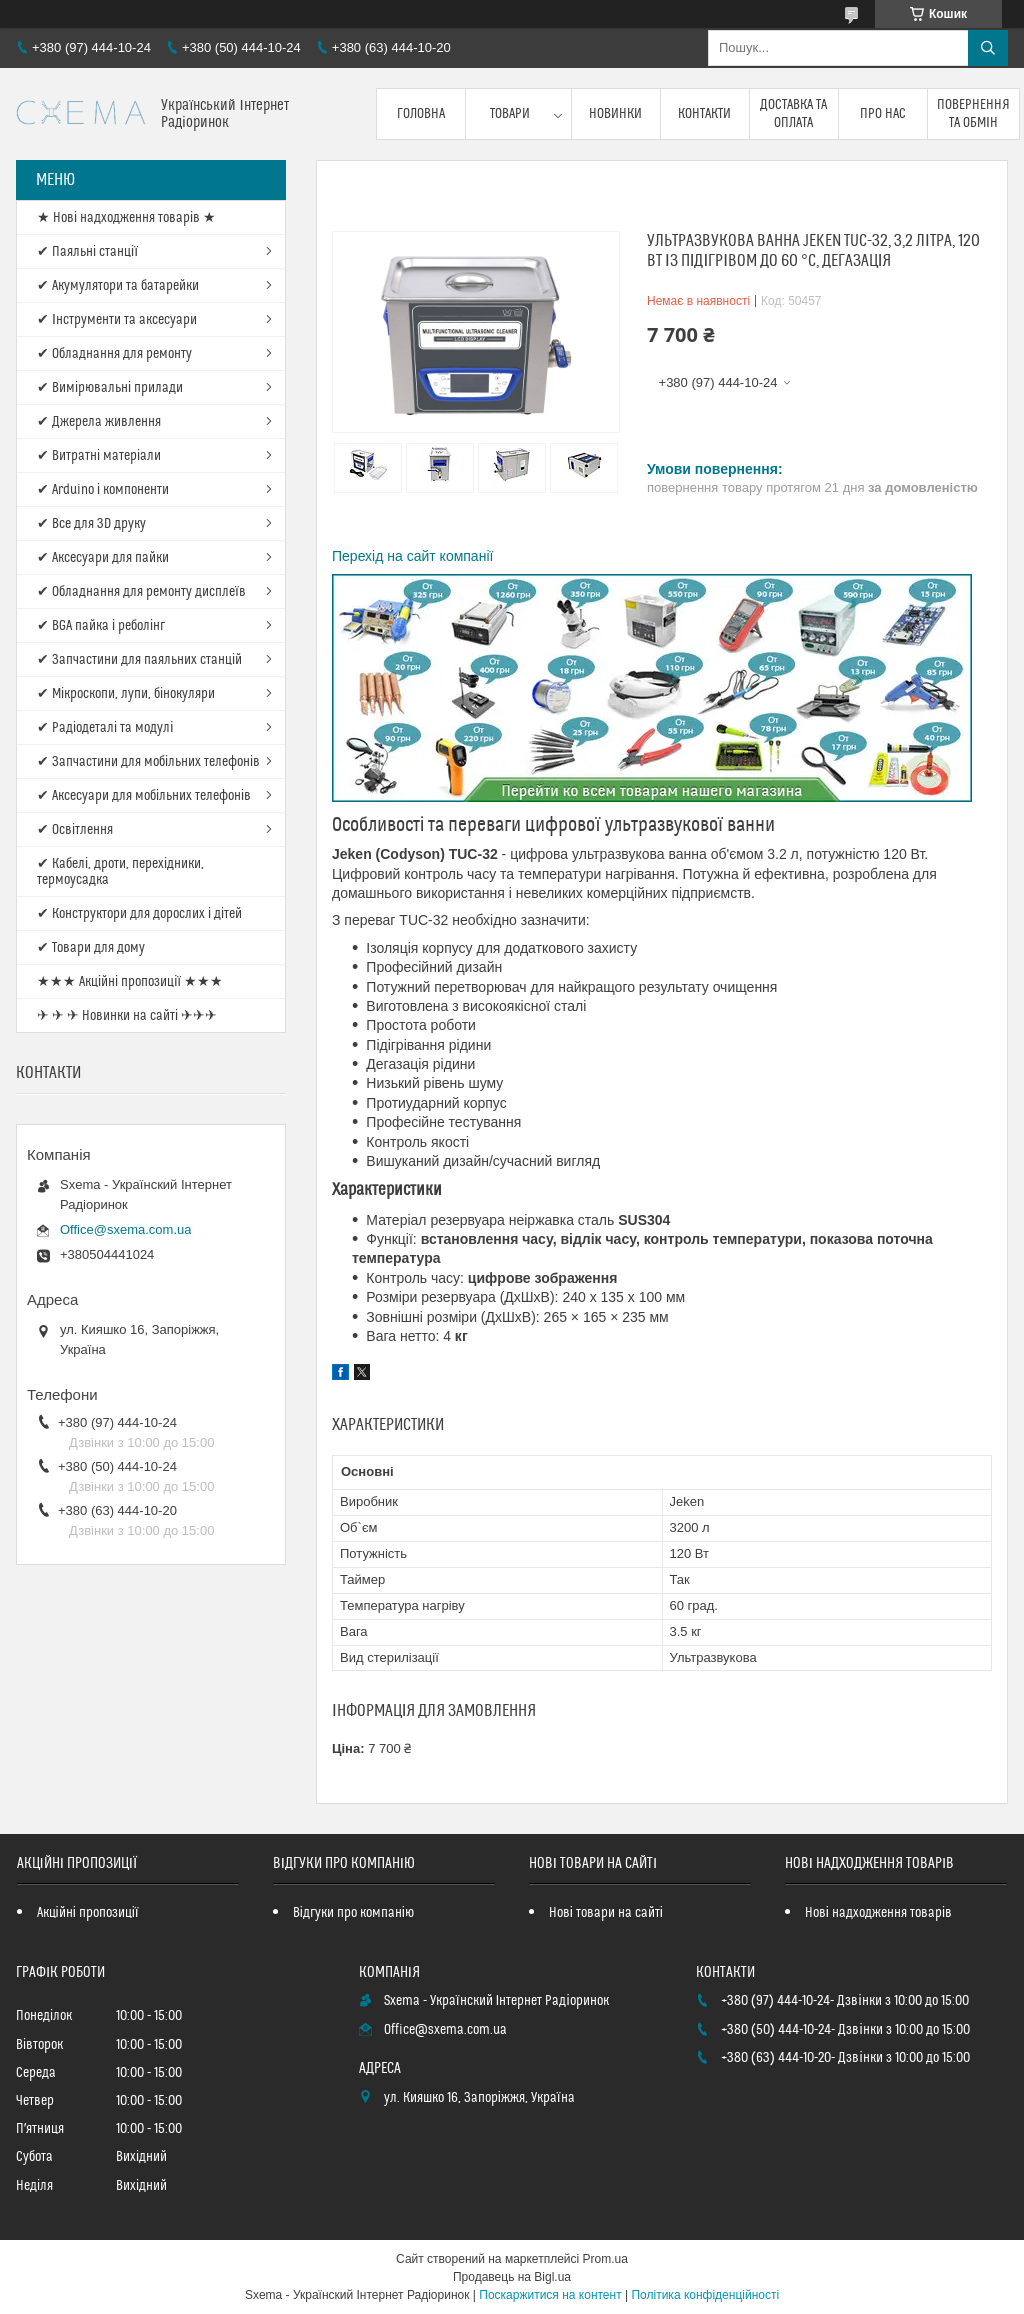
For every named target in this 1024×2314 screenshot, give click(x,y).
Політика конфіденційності (705, 2295)
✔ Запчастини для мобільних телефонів (148, 762)
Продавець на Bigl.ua (512, 2277)
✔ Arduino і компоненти (103, 490)
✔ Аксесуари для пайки (103, 558)
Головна (421, 114)
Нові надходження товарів (878, 1913)
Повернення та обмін (973, 114)
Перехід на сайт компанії (412, 556)
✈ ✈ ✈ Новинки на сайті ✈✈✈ (127, 1016)
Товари (510, 114)
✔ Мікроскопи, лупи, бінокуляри (126, 694)
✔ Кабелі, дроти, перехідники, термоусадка (120, 872)
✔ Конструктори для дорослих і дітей (139, 914)
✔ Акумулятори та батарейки (118, 286)
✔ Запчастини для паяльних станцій (139, 660)
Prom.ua (605, 2259)
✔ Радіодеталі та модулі (105, 728)
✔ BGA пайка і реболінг (101, 626)
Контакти (704, 114)
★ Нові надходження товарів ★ (126, 218)
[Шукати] (988, 48)
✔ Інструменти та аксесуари (117, 320)
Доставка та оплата (793, 114)
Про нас (883, 114)
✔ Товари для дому (91, 948)
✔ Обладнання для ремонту (114, 354)
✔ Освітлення (75, 830)
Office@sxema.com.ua (125, 1229)
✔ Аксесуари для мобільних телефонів (144, 796)
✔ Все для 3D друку (91, 524)
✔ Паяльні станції (87, 252)
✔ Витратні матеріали (99, 456)
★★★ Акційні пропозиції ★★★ (130, 982)
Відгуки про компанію (353, 1913)
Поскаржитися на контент (550, 2295)
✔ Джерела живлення (99, 422)
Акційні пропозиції (88, 1913)
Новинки (615, 114)
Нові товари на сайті (606, 1913)
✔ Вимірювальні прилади (110, 388)
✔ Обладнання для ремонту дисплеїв (141, 592)
